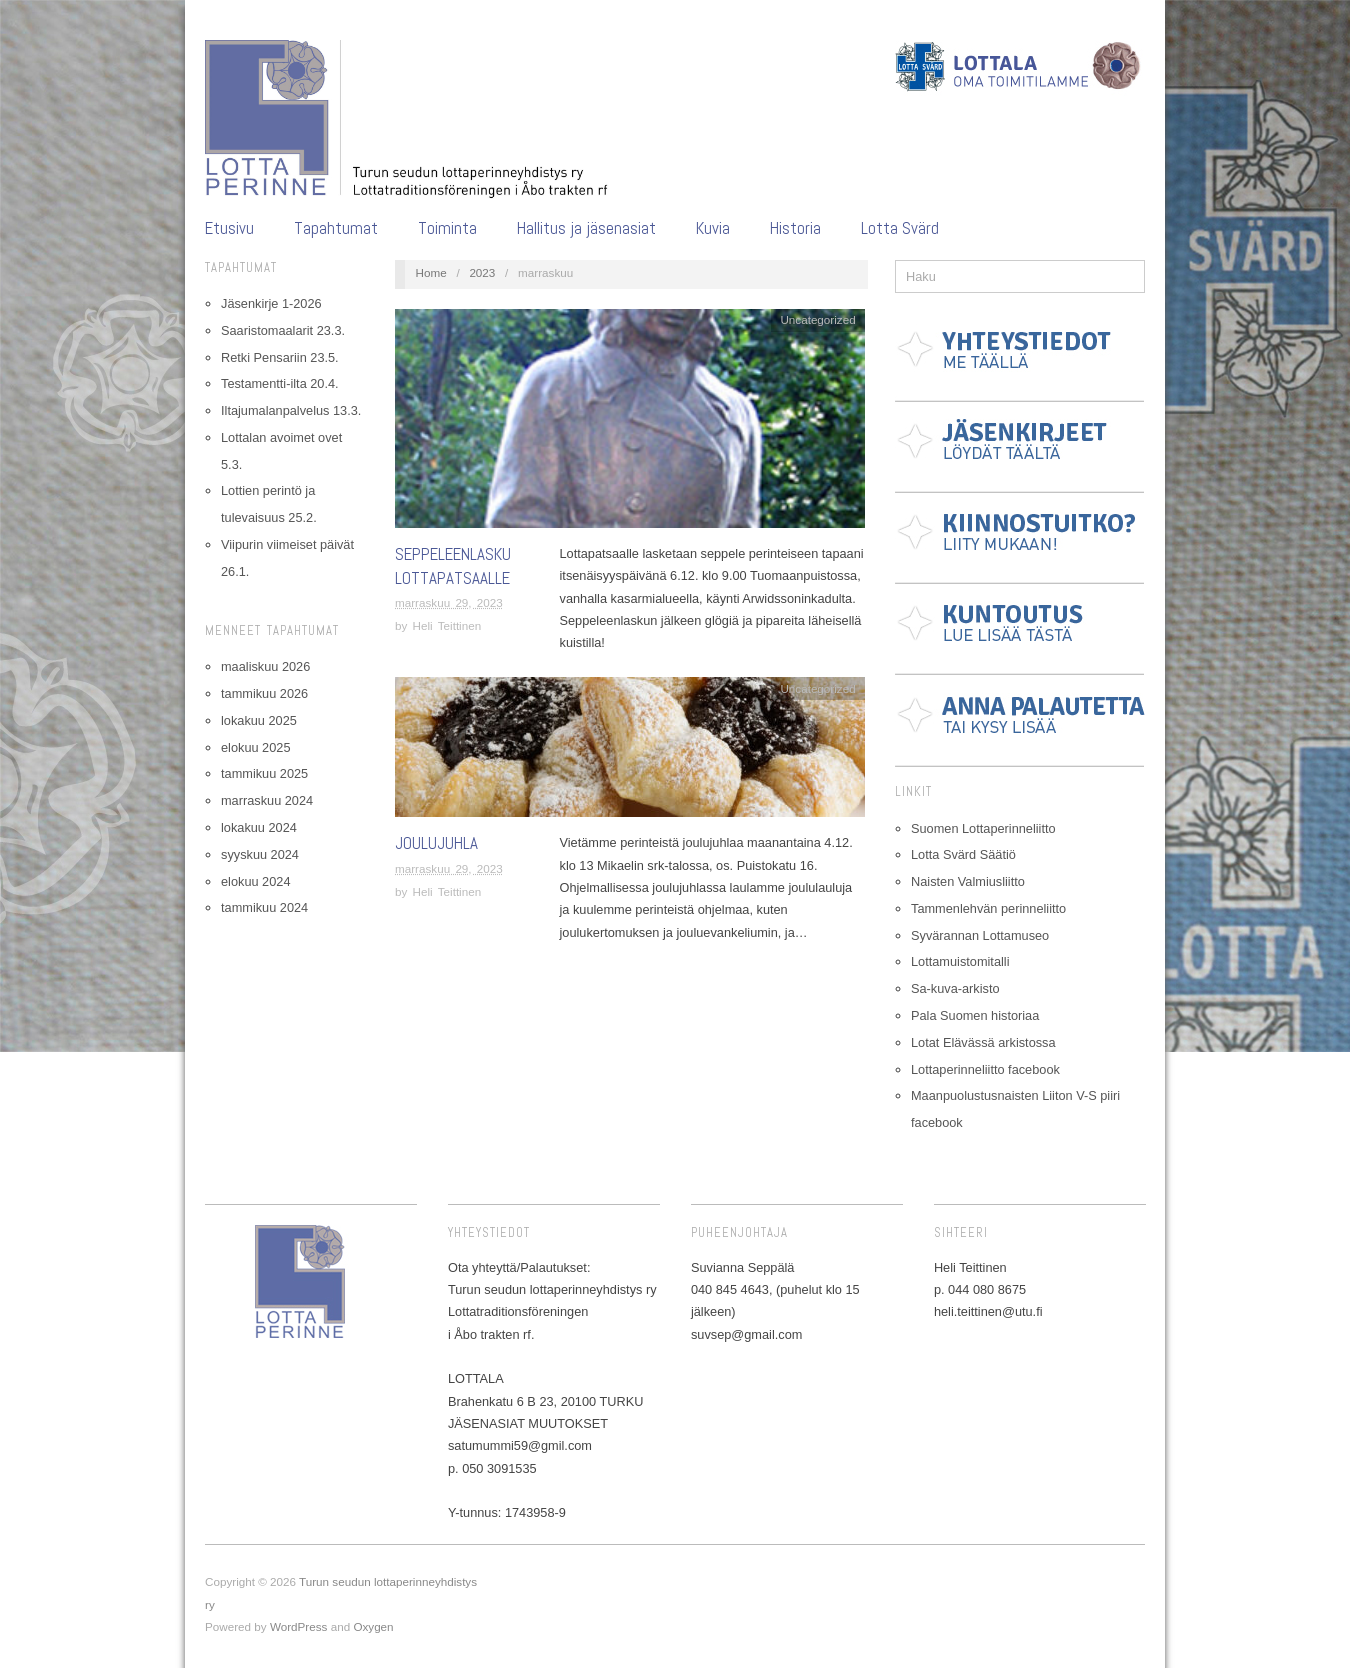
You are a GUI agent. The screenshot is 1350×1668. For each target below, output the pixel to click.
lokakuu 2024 (259, 827)
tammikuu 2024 (264, 907)
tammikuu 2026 (264, 693)
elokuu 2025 (255, 747)
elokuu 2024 (255, 881)
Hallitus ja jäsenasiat (586, 228)
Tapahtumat (336, 228)
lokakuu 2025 (259, 720)
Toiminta (447, 228)
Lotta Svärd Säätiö (963, 854)
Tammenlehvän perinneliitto (988, 908)
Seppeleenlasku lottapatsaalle (453, 566)
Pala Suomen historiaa (975, 1015)
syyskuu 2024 (260, 854)
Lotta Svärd (900, 228)
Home (431, 272)
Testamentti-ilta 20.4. (280, 383)
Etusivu (229, 228)
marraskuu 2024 (267, 800)
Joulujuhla (436, 843)
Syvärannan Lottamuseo (980, 935)
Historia (795, 228)
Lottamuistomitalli (960, 961)
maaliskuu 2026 (265, 666)
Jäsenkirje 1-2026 (271, 303)
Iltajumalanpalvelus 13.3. (291, 410)
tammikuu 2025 (264, 773)
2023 (482, 272)
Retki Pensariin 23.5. (280, 357)
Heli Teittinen (447, 625)
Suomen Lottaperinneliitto (983, 828)
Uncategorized (817, 319)
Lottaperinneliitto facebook (985, 1069)
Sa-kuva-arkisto (955, 988)
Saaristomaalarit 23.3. (283, 330)
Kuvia (713, 228)
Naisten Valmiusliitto (968, 881)
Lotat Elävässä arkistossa (983, 1042)
